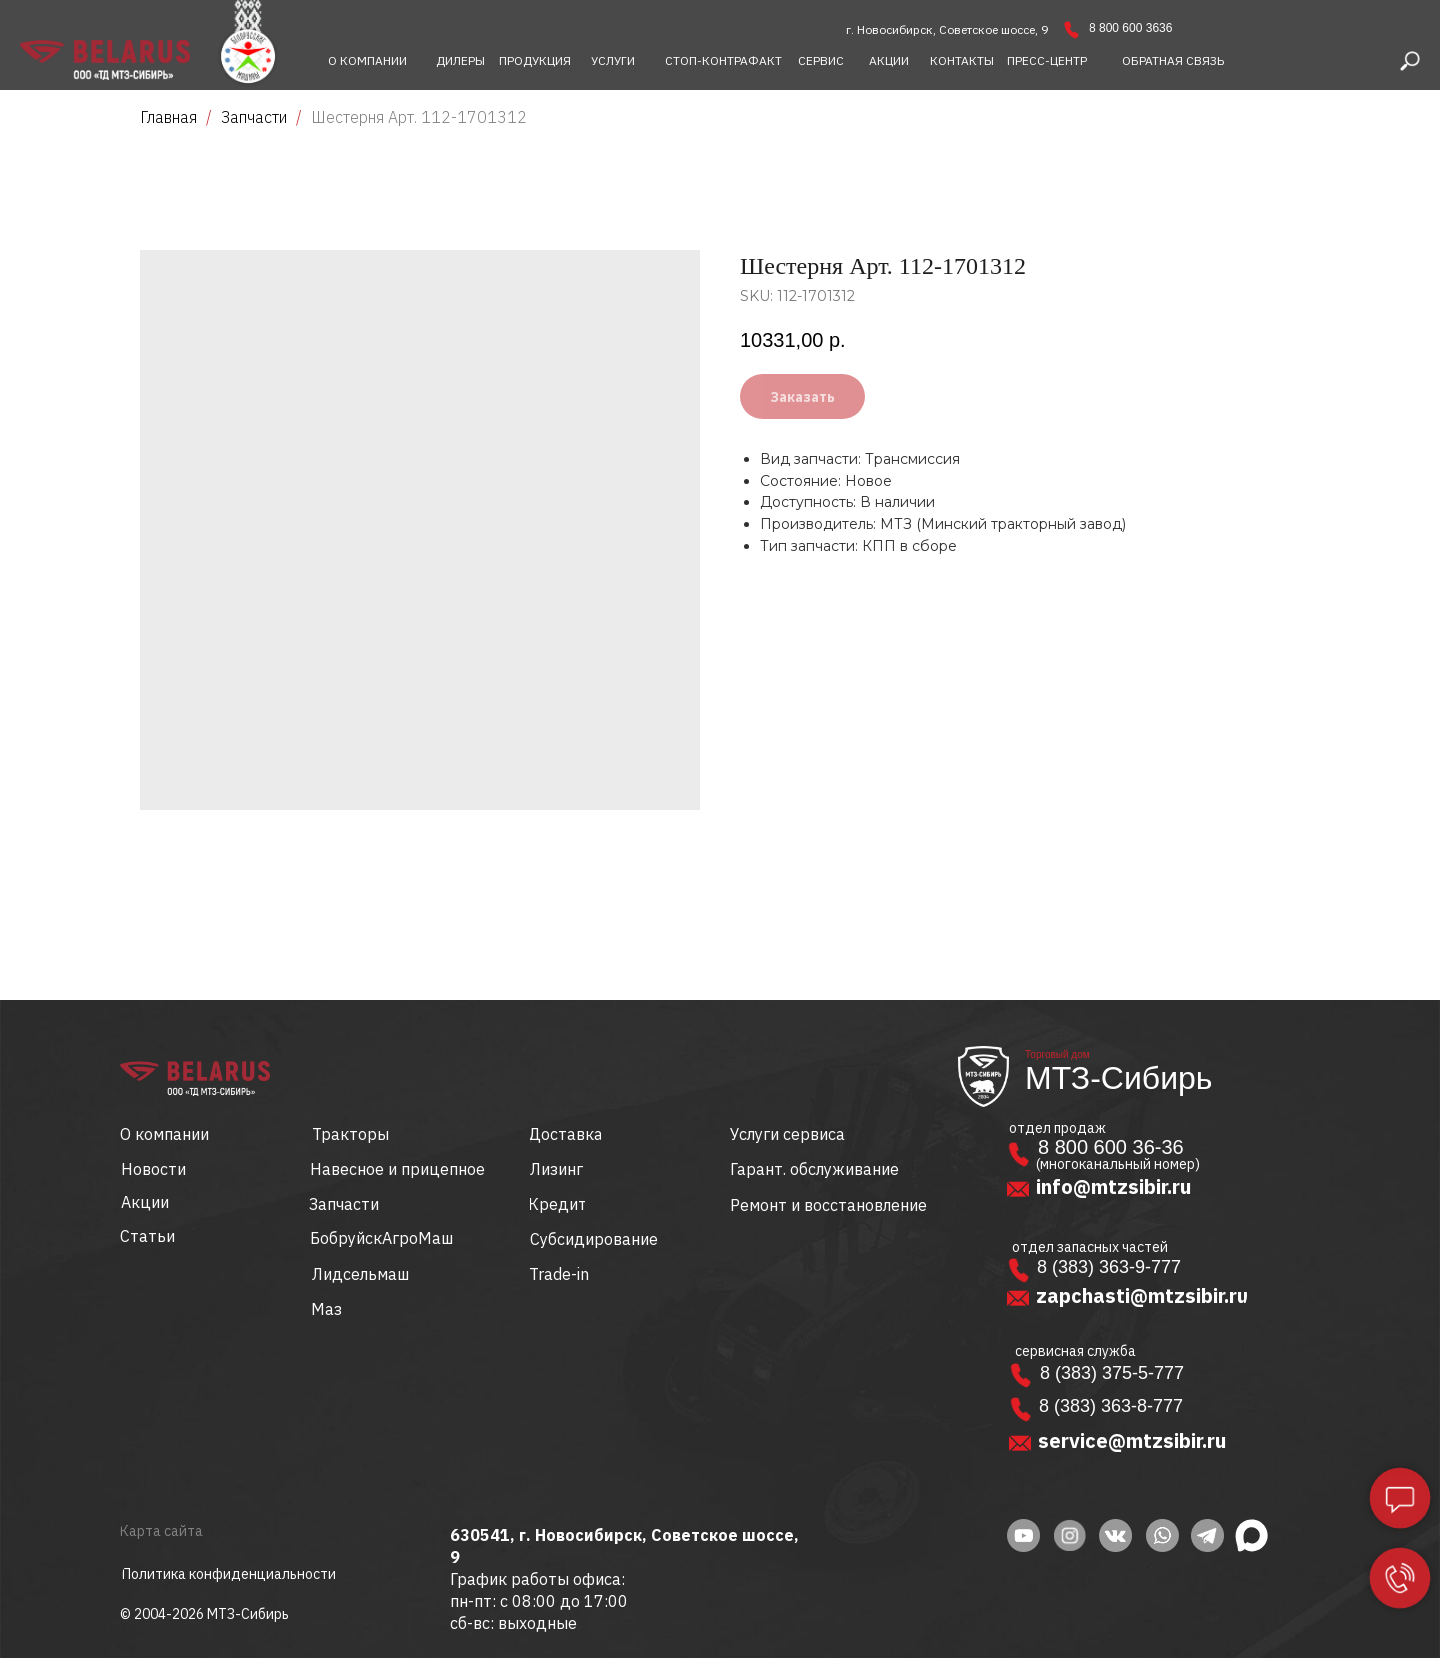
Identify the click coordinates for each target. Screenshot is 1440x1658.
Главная (168, 117)
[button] (1173, 61)
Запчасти (254, 117)
